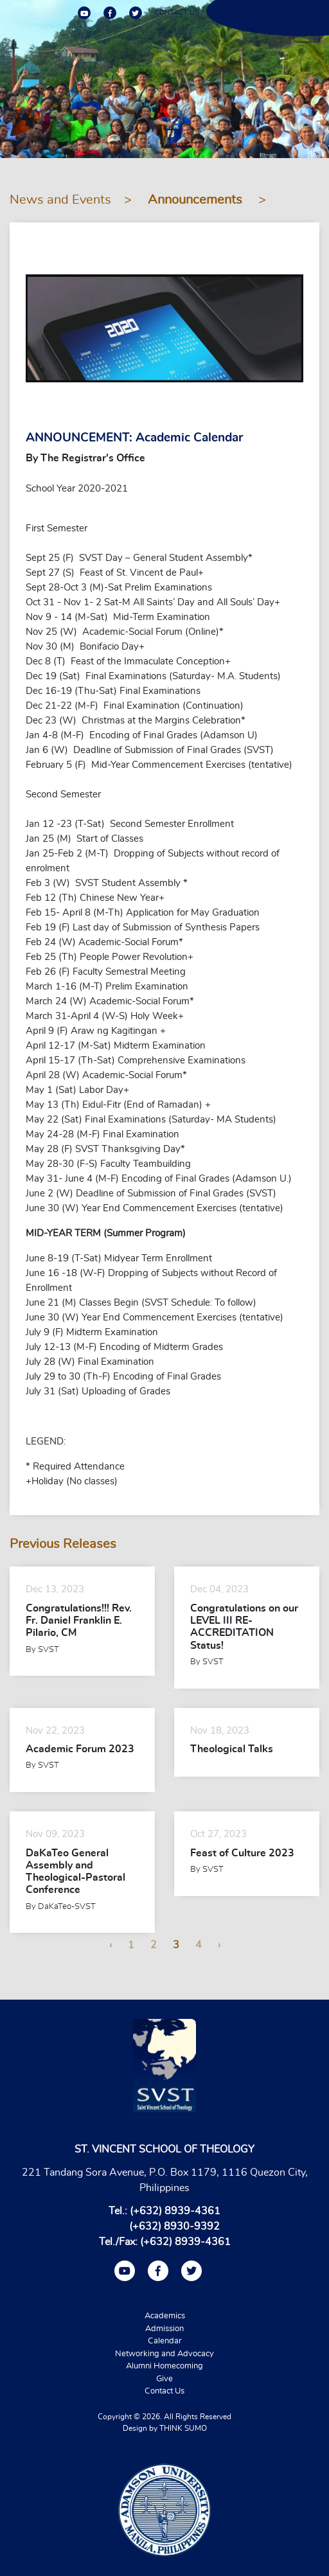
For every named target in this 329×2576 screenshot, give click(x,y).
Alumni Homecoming (164, 2366)
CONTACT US (177, 12)
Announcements (196, 199)
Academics (165, 2316)
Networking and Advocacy (164, 2354)
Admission (164, 2329)
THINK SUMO (183, 2428)
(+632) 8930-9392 (174, 2226)
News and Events (60, 199)
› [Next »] (219, 1945)
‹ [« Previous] (110, 1945)
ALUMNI (225, 12)
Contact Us (164, 2391)
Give (164, 2379)
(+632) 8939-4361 (175, 2211)
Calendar (165, 2341)
